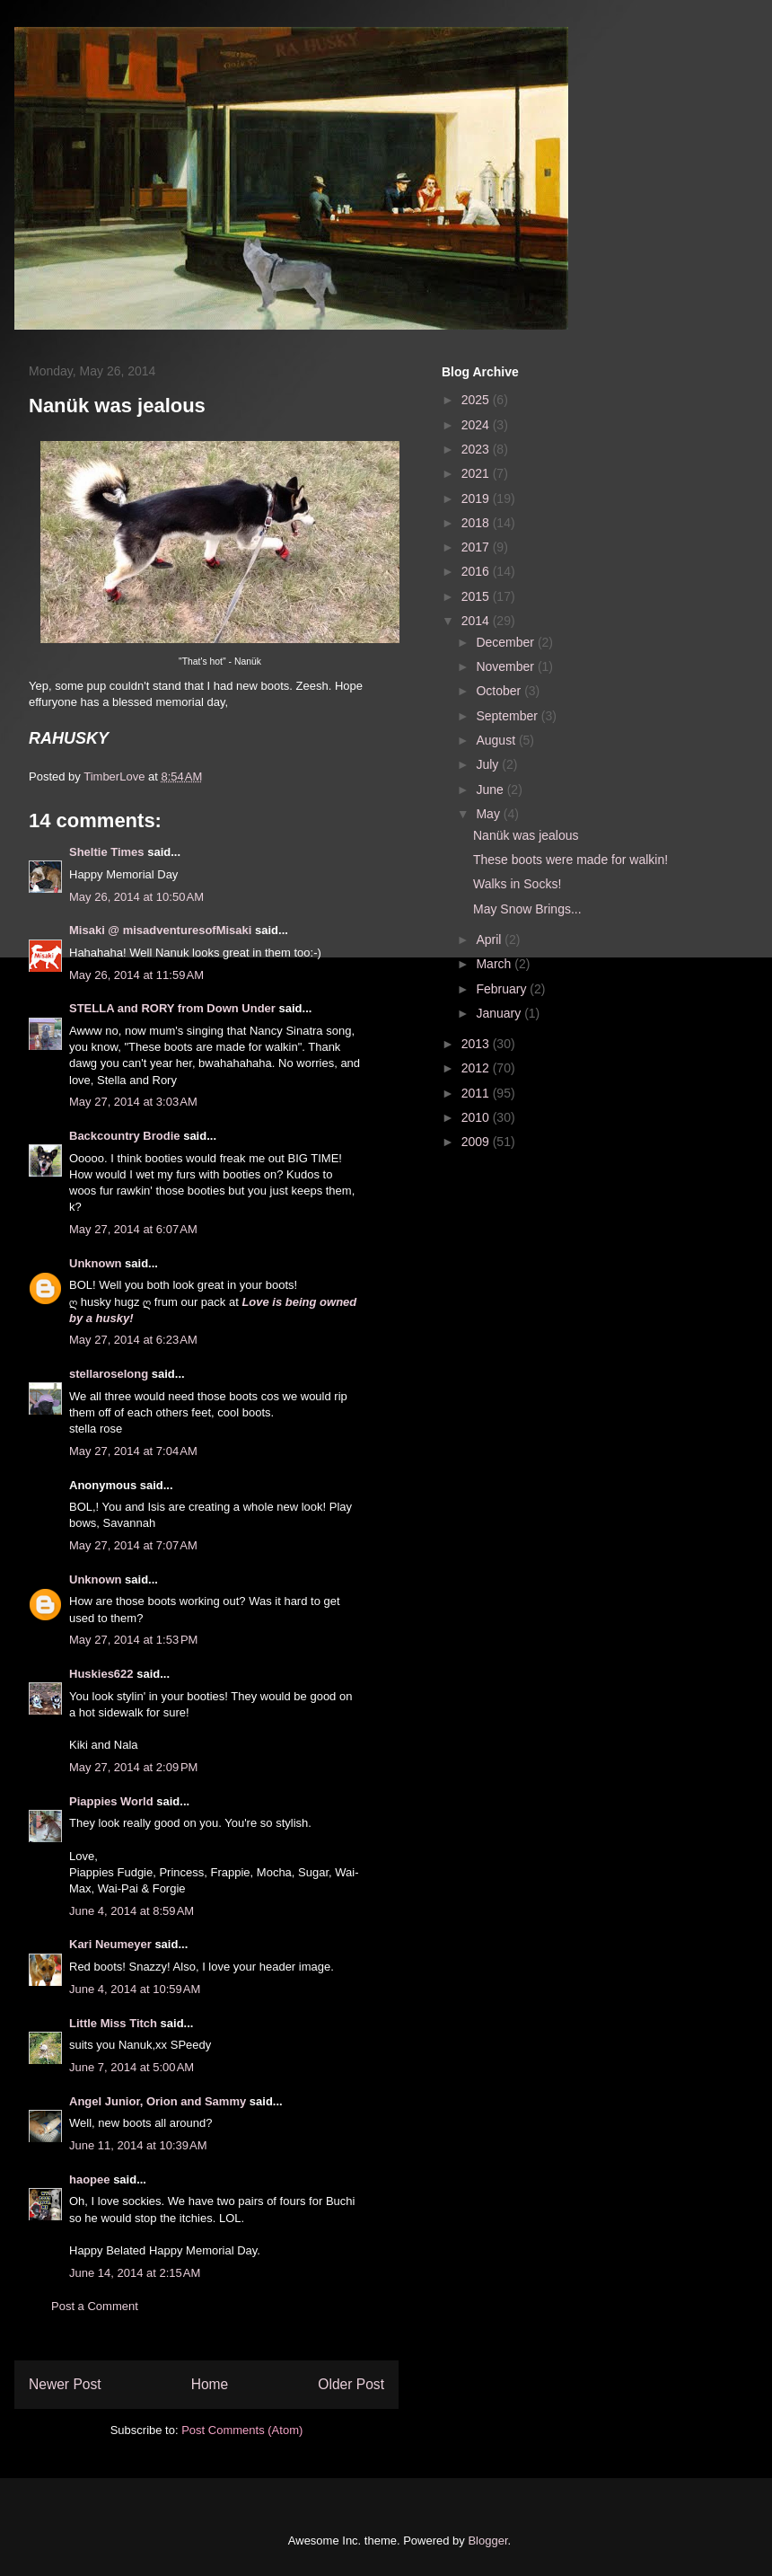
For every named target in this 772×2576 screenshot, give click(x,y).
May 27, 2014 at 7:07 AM (133, 1545)
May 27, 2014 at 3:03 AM (133, 1101)
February (503, 989)
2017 (477, 547)
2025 (477, 400)
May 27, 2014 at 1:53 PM (133, 1639)
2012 (477, 1068)
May (489, 814)
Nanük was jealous (526, 835)
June (491, 789)
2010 (477, 1117)
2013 (477, 1044)
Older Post (351, 2384)
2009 (477, 1141)
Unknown (95, 1263)
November (506, 666)
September (508, 716)
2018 (477, 523)
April (490, 939)
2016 (477, 571)
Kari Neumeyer (110, 1944)
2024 (477, 425)
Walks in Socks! (517, 884)
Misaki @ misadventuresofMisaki (160, 930)
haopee (89, 2179)
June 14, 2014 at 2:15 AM (134, 2273)
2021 (477, 473)
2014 (477, 620)
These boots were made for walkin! (570, 859)
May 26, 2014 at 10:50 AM (136, 897)
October (500, 691)
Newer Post (65, 2384)
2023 (477, 449)
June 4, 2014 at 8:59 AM (131, 1911)
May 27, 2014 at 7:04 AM (133, 1451)
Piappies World (111, 1801)
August (497, 740)
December (506, 642)
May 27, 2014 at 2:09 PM (133, 1767)
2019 (477, 498)
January (500, 1013)
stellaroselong (108, 1374)
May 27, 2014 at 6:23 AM (133, 1339)
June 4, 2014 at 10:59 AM (134, 1989)
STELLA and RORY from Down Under (172, 1008)
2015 (477, 596)
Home (210, 2384)
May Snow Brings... (527, 909)
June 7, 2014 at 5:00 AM (131, 2067)
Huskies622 (101, 1674)
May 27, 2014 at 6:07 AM (133, 1229)
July (489, 764)
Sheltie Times (107, 852)
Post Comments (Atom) (242, 2430)
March (495, 964)
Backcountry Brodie (124, 1135)
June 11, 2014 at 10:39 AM (138, 2145)
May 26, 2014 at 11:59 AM (136, 975)
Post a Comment (94, 2306)
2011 (477, 1093)
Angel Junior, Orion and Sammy (157, 2101)
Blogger (487, 2540)
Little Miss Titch (113, 2023)
